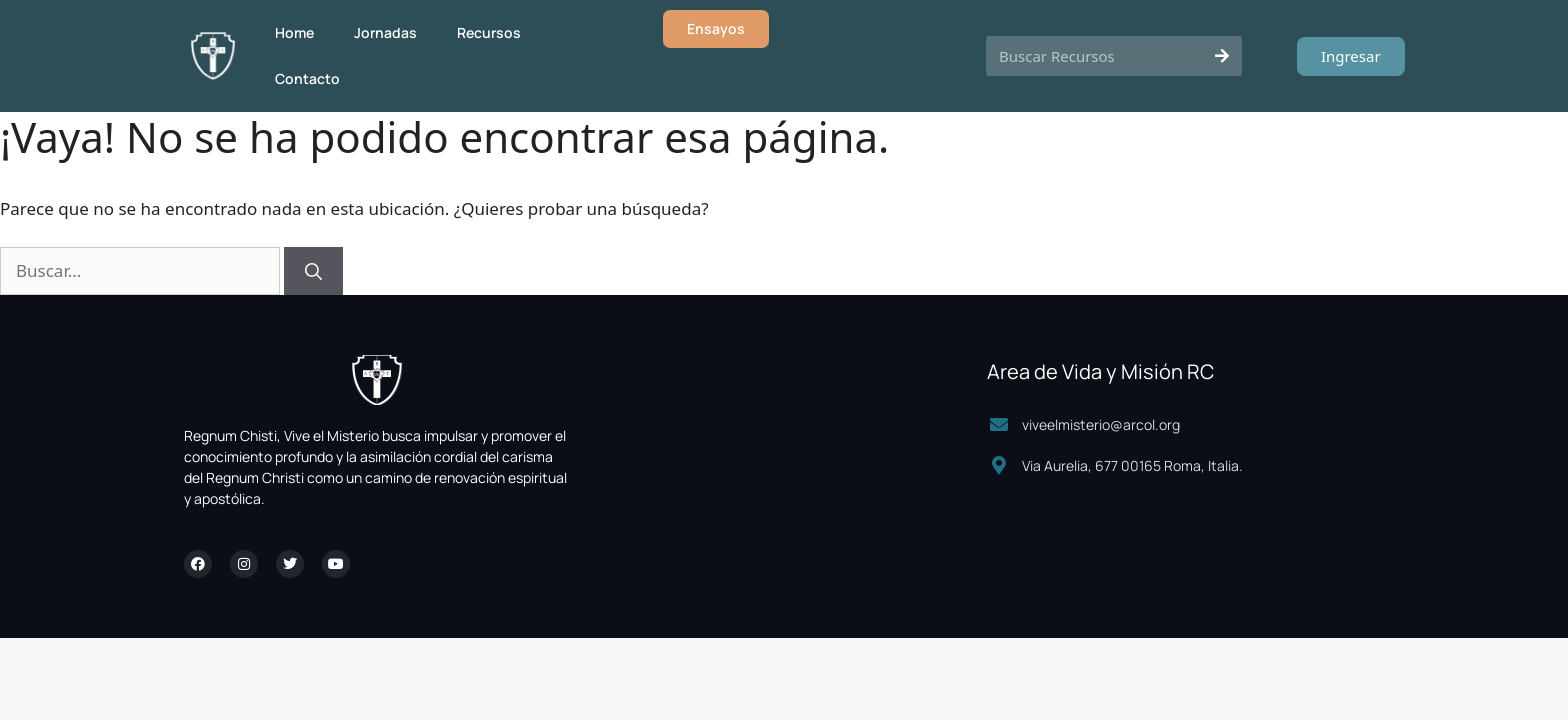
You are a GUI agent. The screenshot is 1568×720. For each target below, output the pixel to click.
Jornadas (385, 32)
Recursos (489, 32)
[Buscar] (313, 271)
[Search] (1222, 56)
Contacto (307, 78)
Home (294, 32)
